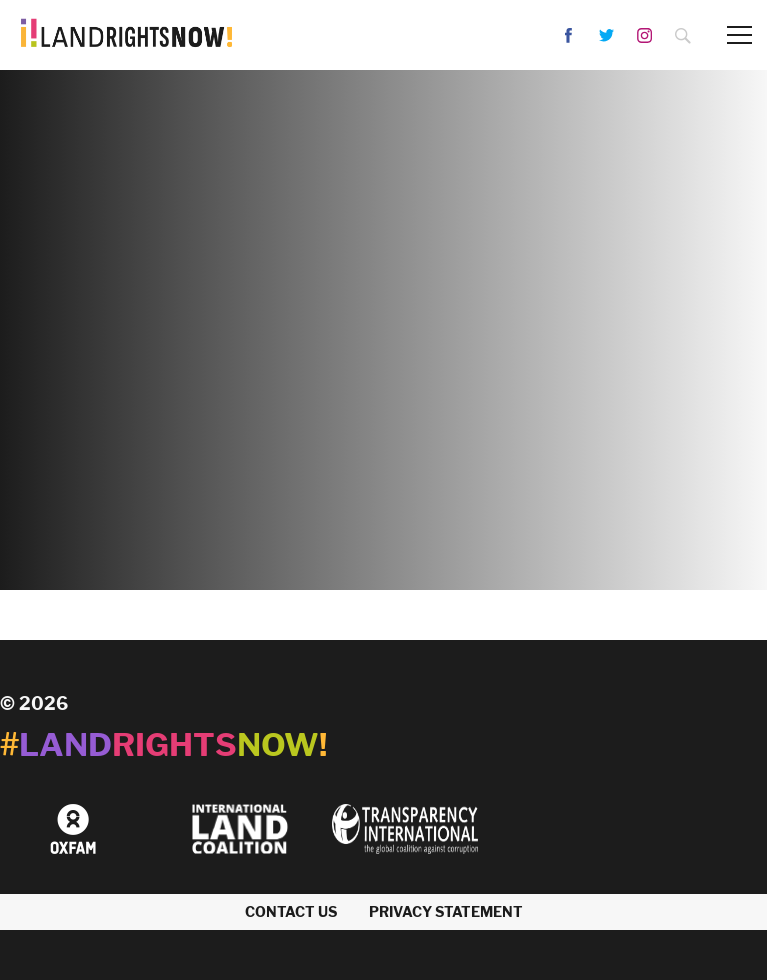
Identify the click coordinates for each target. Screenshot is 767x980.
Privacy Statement (446, 911)
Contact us (291, 911)
